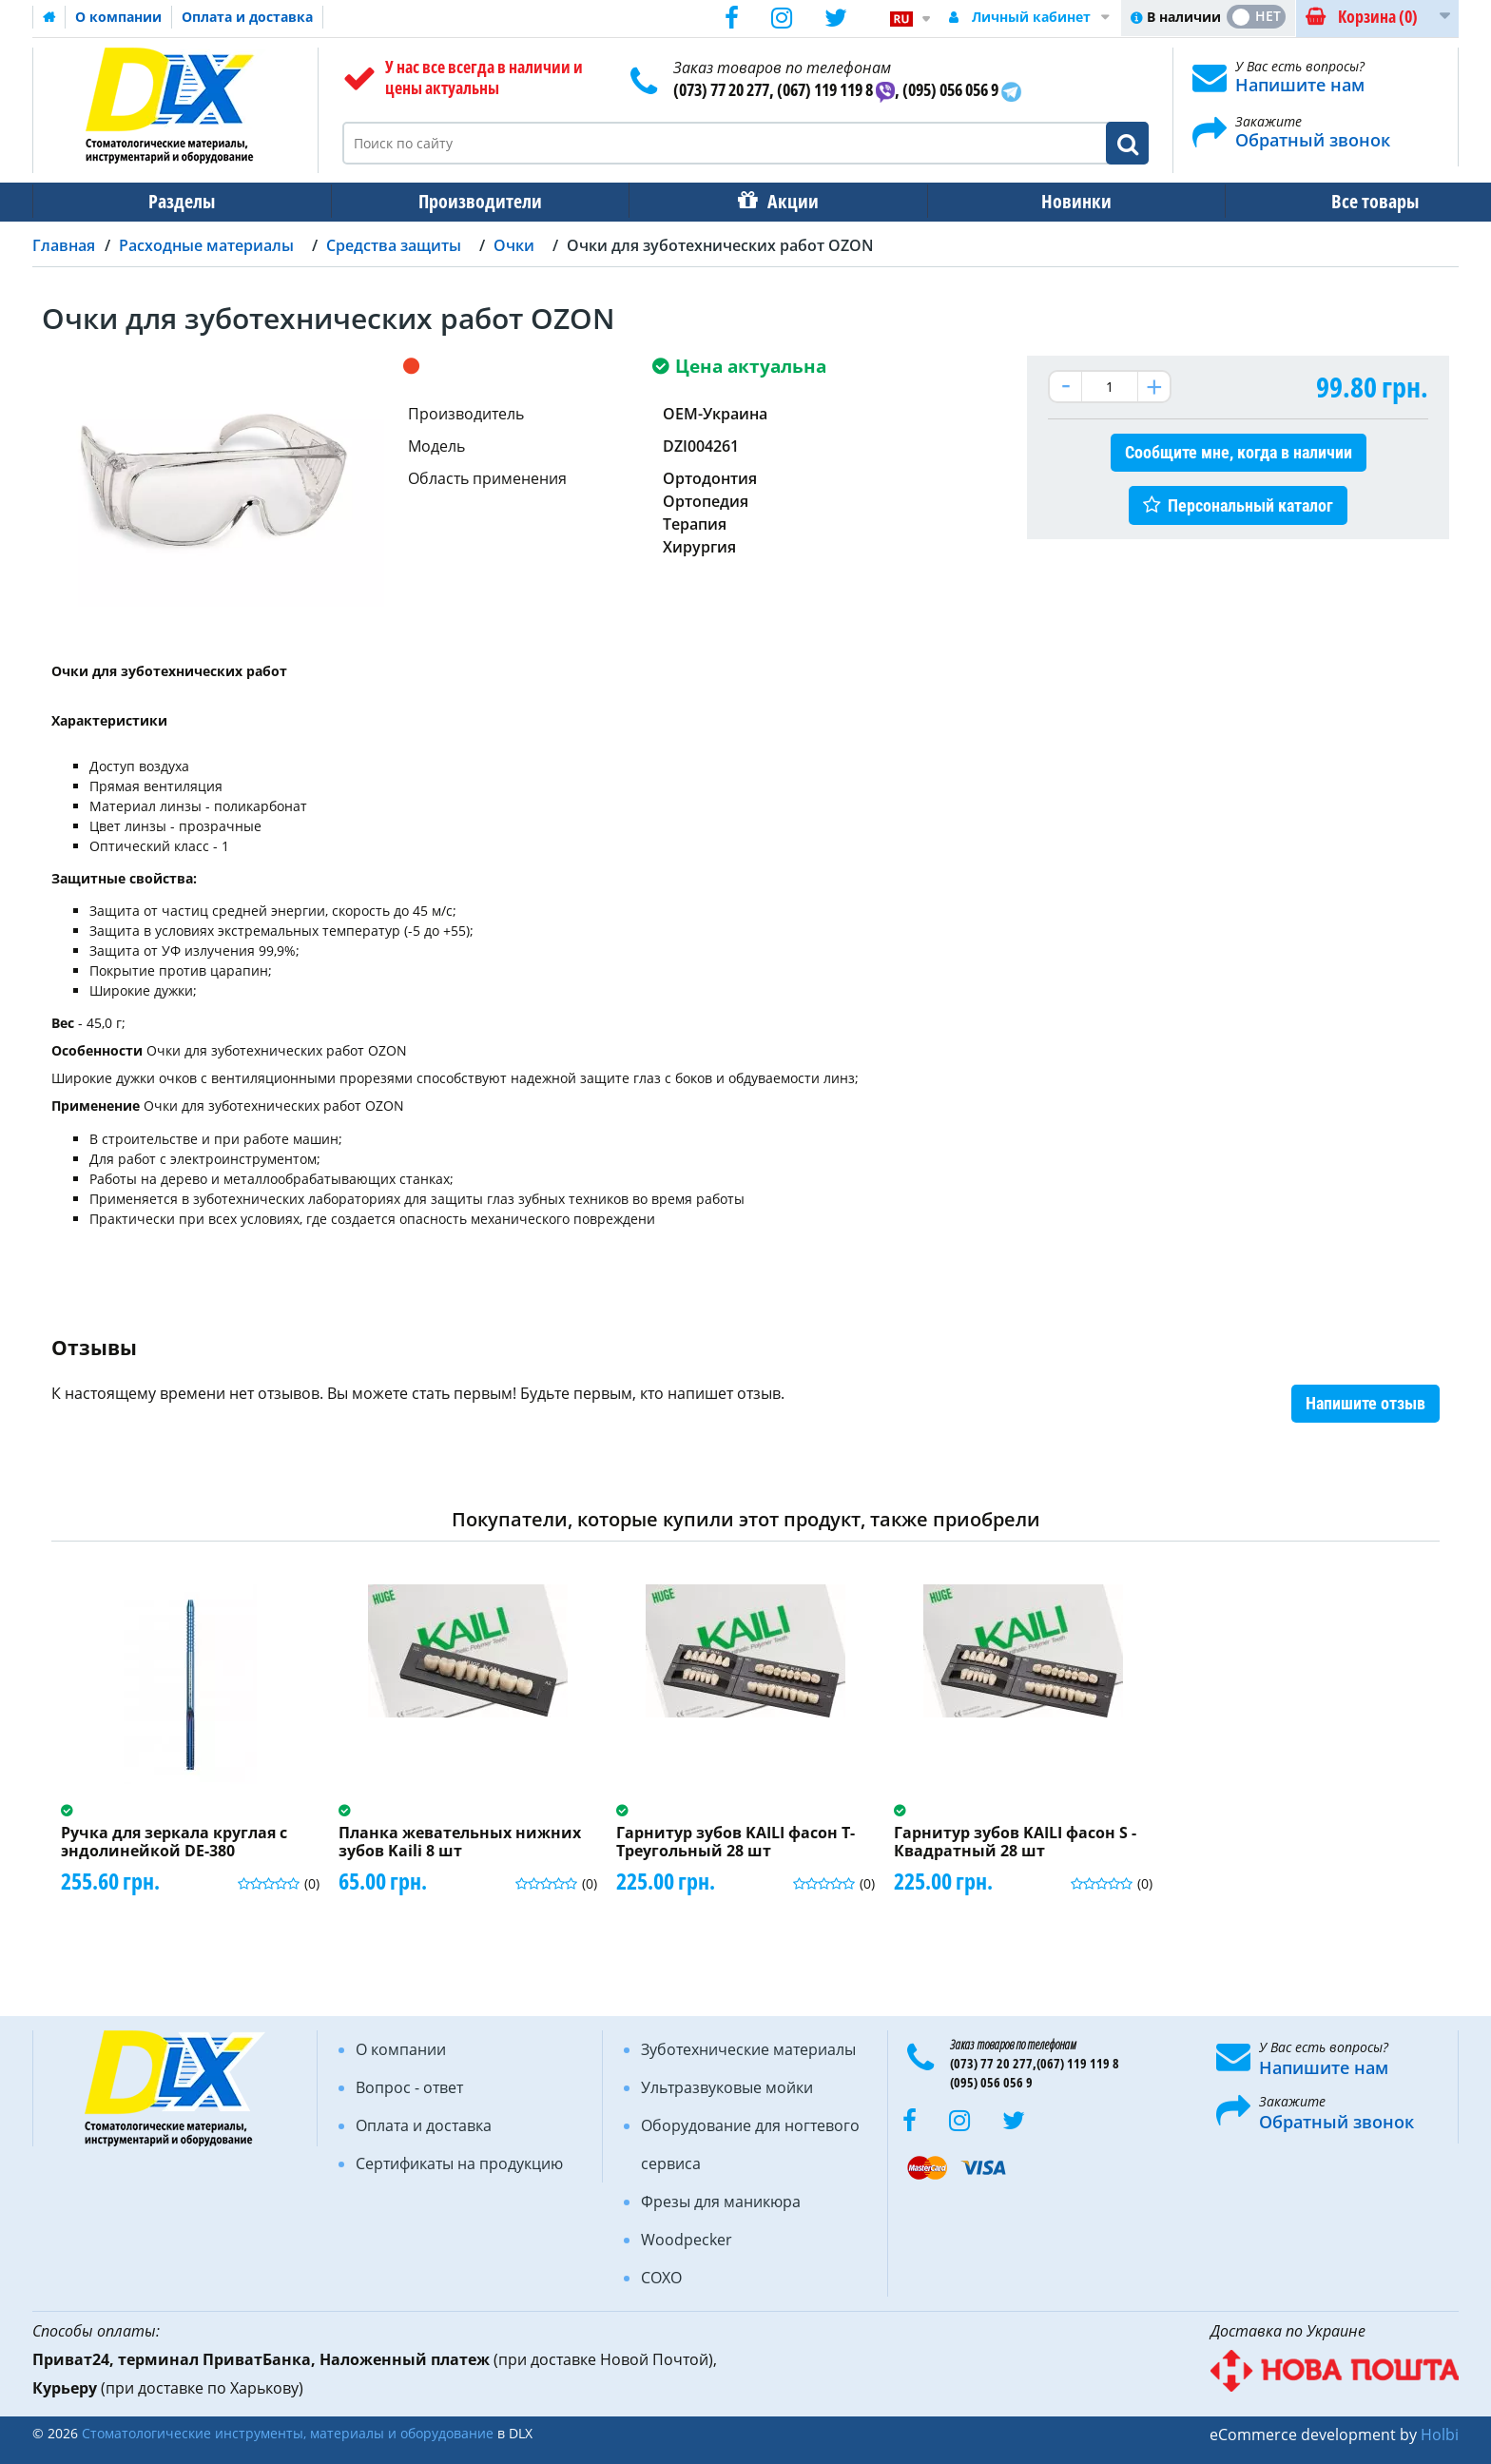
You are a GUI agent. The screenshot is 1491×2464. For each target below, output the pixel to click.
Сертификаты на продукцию (459, 2163)
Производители (461, 201)
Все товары (1317, 201)
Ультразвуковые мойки (727, 2087)
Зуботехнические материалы (748, 2049)
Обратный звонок (1312, 139)
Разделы (176, 201)
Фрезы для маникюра (721, 2201)
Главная (63, 245)
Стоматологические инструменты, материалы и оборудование (288, 2433)
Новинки (1032, 201)
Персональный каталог (1250, 505)
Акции (760, 201)
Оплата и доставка (247, 17)
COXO (661, 2277)
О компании (118, 17)
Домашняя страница (49, 17)
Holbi (1440, 2434)
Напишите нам (1300, 84)
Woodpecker (686, 2239)
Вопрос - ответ (409, 2087)
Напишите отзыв (1365, 1403)
